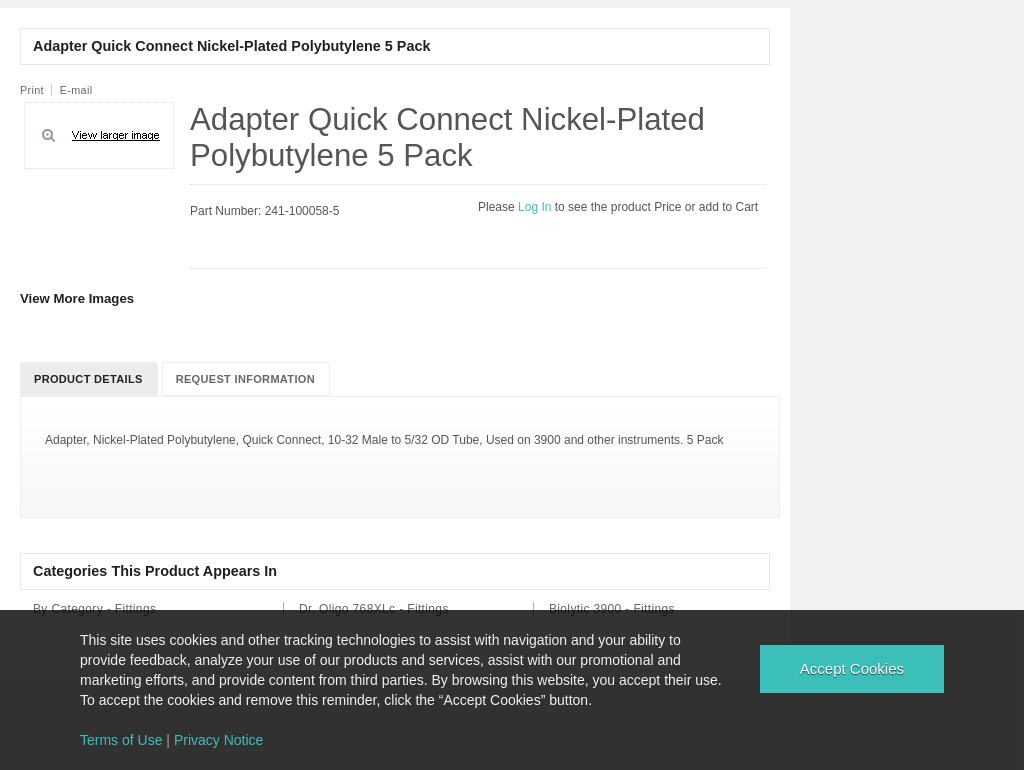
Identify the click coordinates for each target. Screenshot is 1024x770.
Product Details (88, 379)
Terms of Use (121, 740)
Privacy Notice (218, 740)
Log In (536, 207)
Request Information (245, 379)
